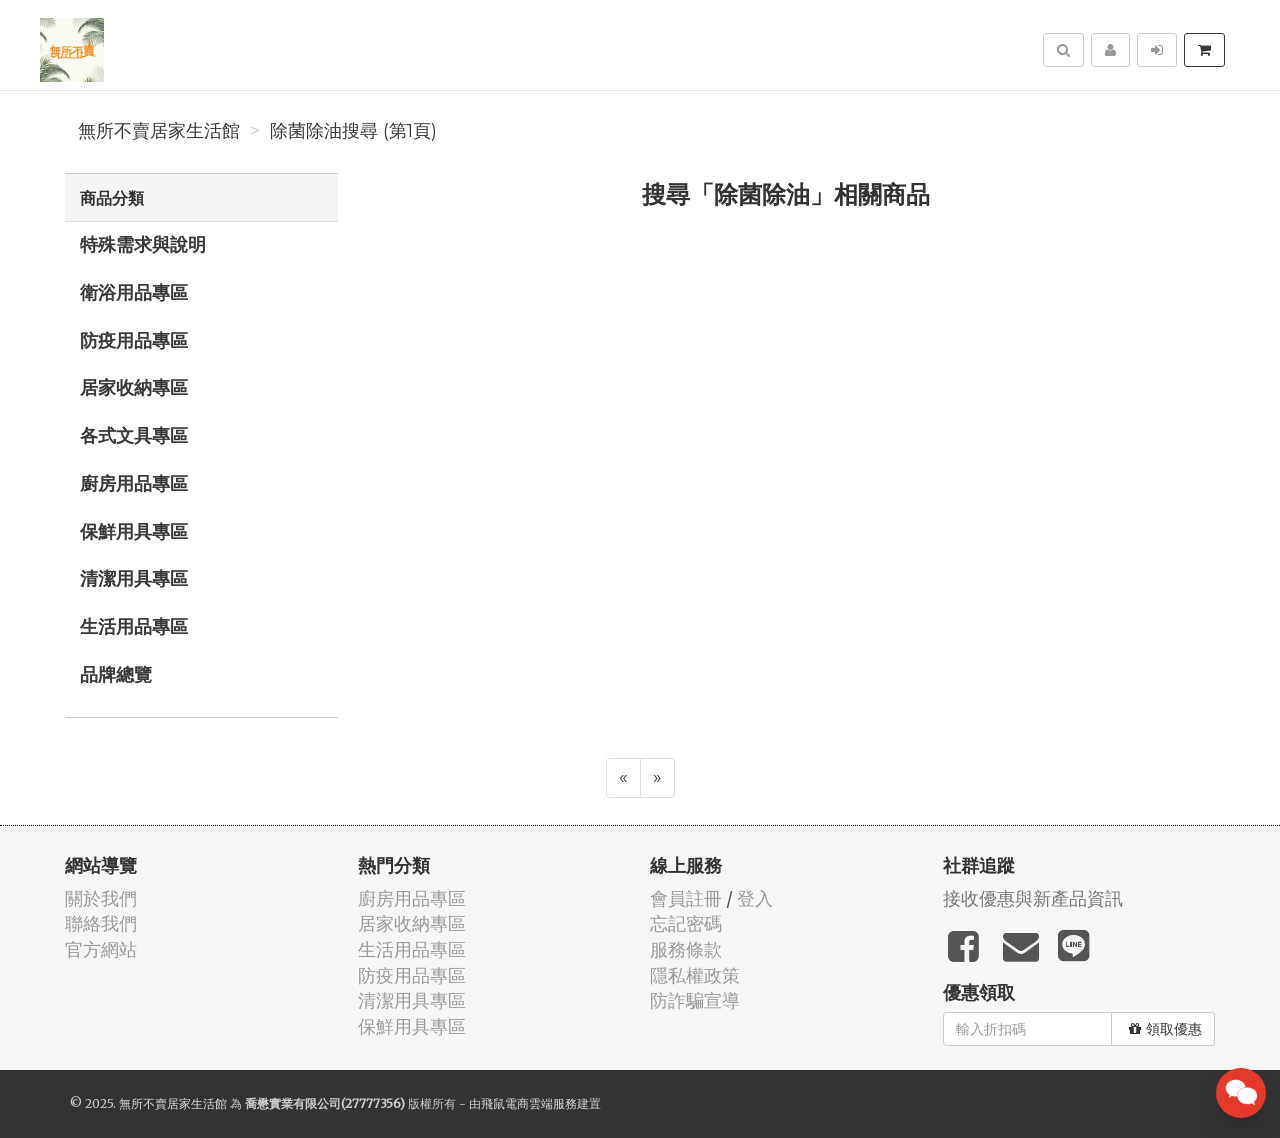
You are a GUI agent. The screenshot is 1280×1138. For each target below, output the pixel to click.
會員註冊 (686, 898)
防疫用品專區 (134, 340)
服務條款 (686, 949)
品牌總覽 (116, 674)
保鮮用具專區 (134, 531)
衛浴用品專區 (134, 292)
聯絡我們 (101, 923)
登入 (755, 898)
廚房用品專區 (134, 483)
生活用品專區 (134, 626)
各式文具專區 (134, 435)
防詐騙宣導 (695, 1000)
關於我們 (101, 898)
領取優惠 (1165, 1029)
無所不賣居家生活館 (159, 131)
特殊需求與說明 (143, 244)
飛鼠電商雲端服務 (529, 1103)
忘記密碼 (686, 923)
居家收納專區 (134, 387)
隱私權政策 (695, 975)
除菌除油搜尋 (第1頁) (353, 131)
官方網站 (101, 949)
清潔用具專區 (134, 578)
